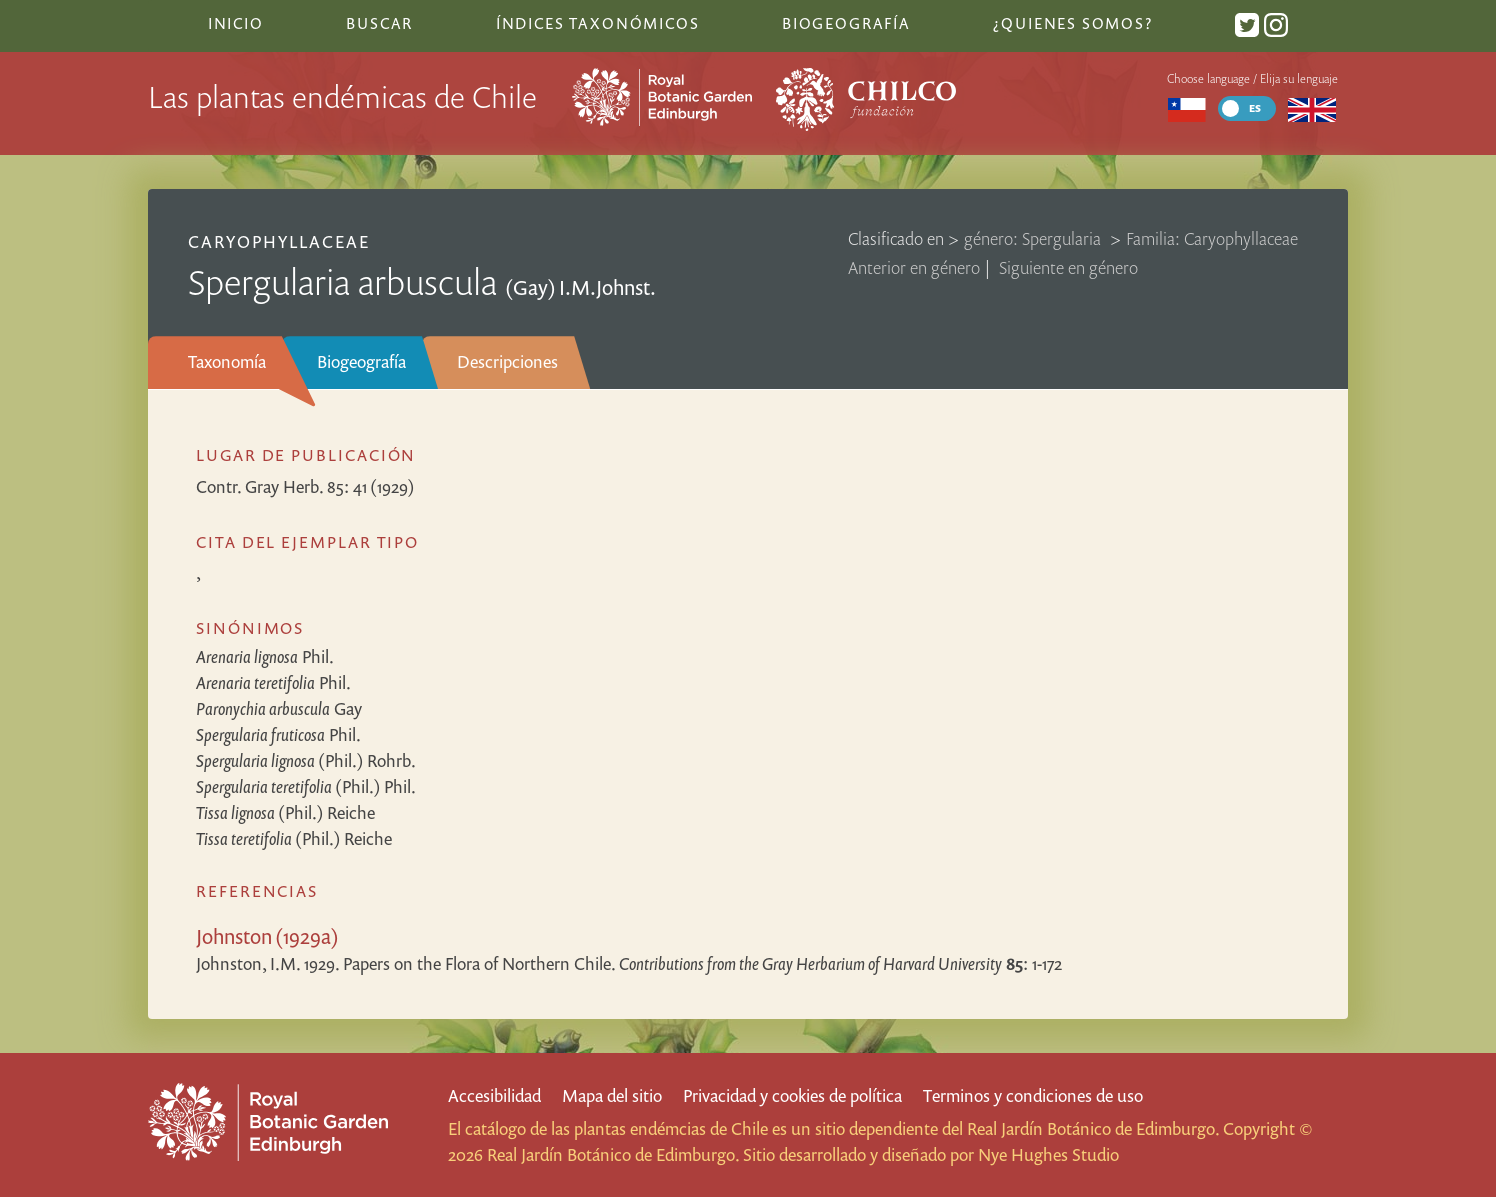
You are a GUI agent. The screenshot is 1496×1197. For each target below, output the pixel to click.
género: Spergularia (1034, 238)
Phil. (265, 656)
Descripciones (507, 361)
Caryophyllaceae (279, 241)
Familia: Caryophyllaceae (1212, 238)
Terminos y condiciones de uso (1033, 1095)
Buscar (379, 23)
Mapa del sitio (612, 1095)
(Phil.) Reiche (285, 812)
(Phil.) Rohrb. (306, 760)
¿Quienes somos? (1072, 23)
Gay (279, 708)
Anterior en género (914, 267)
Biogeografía (361, 361)
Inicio (236, 23)
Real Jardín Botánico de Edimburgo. (1093, 1128)
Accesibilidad (494, 1095)
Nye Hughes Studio (1048, 1154)
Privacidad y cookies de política (792, 1095)
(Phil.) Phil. (306, 786)
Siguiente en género (1068, 267)
